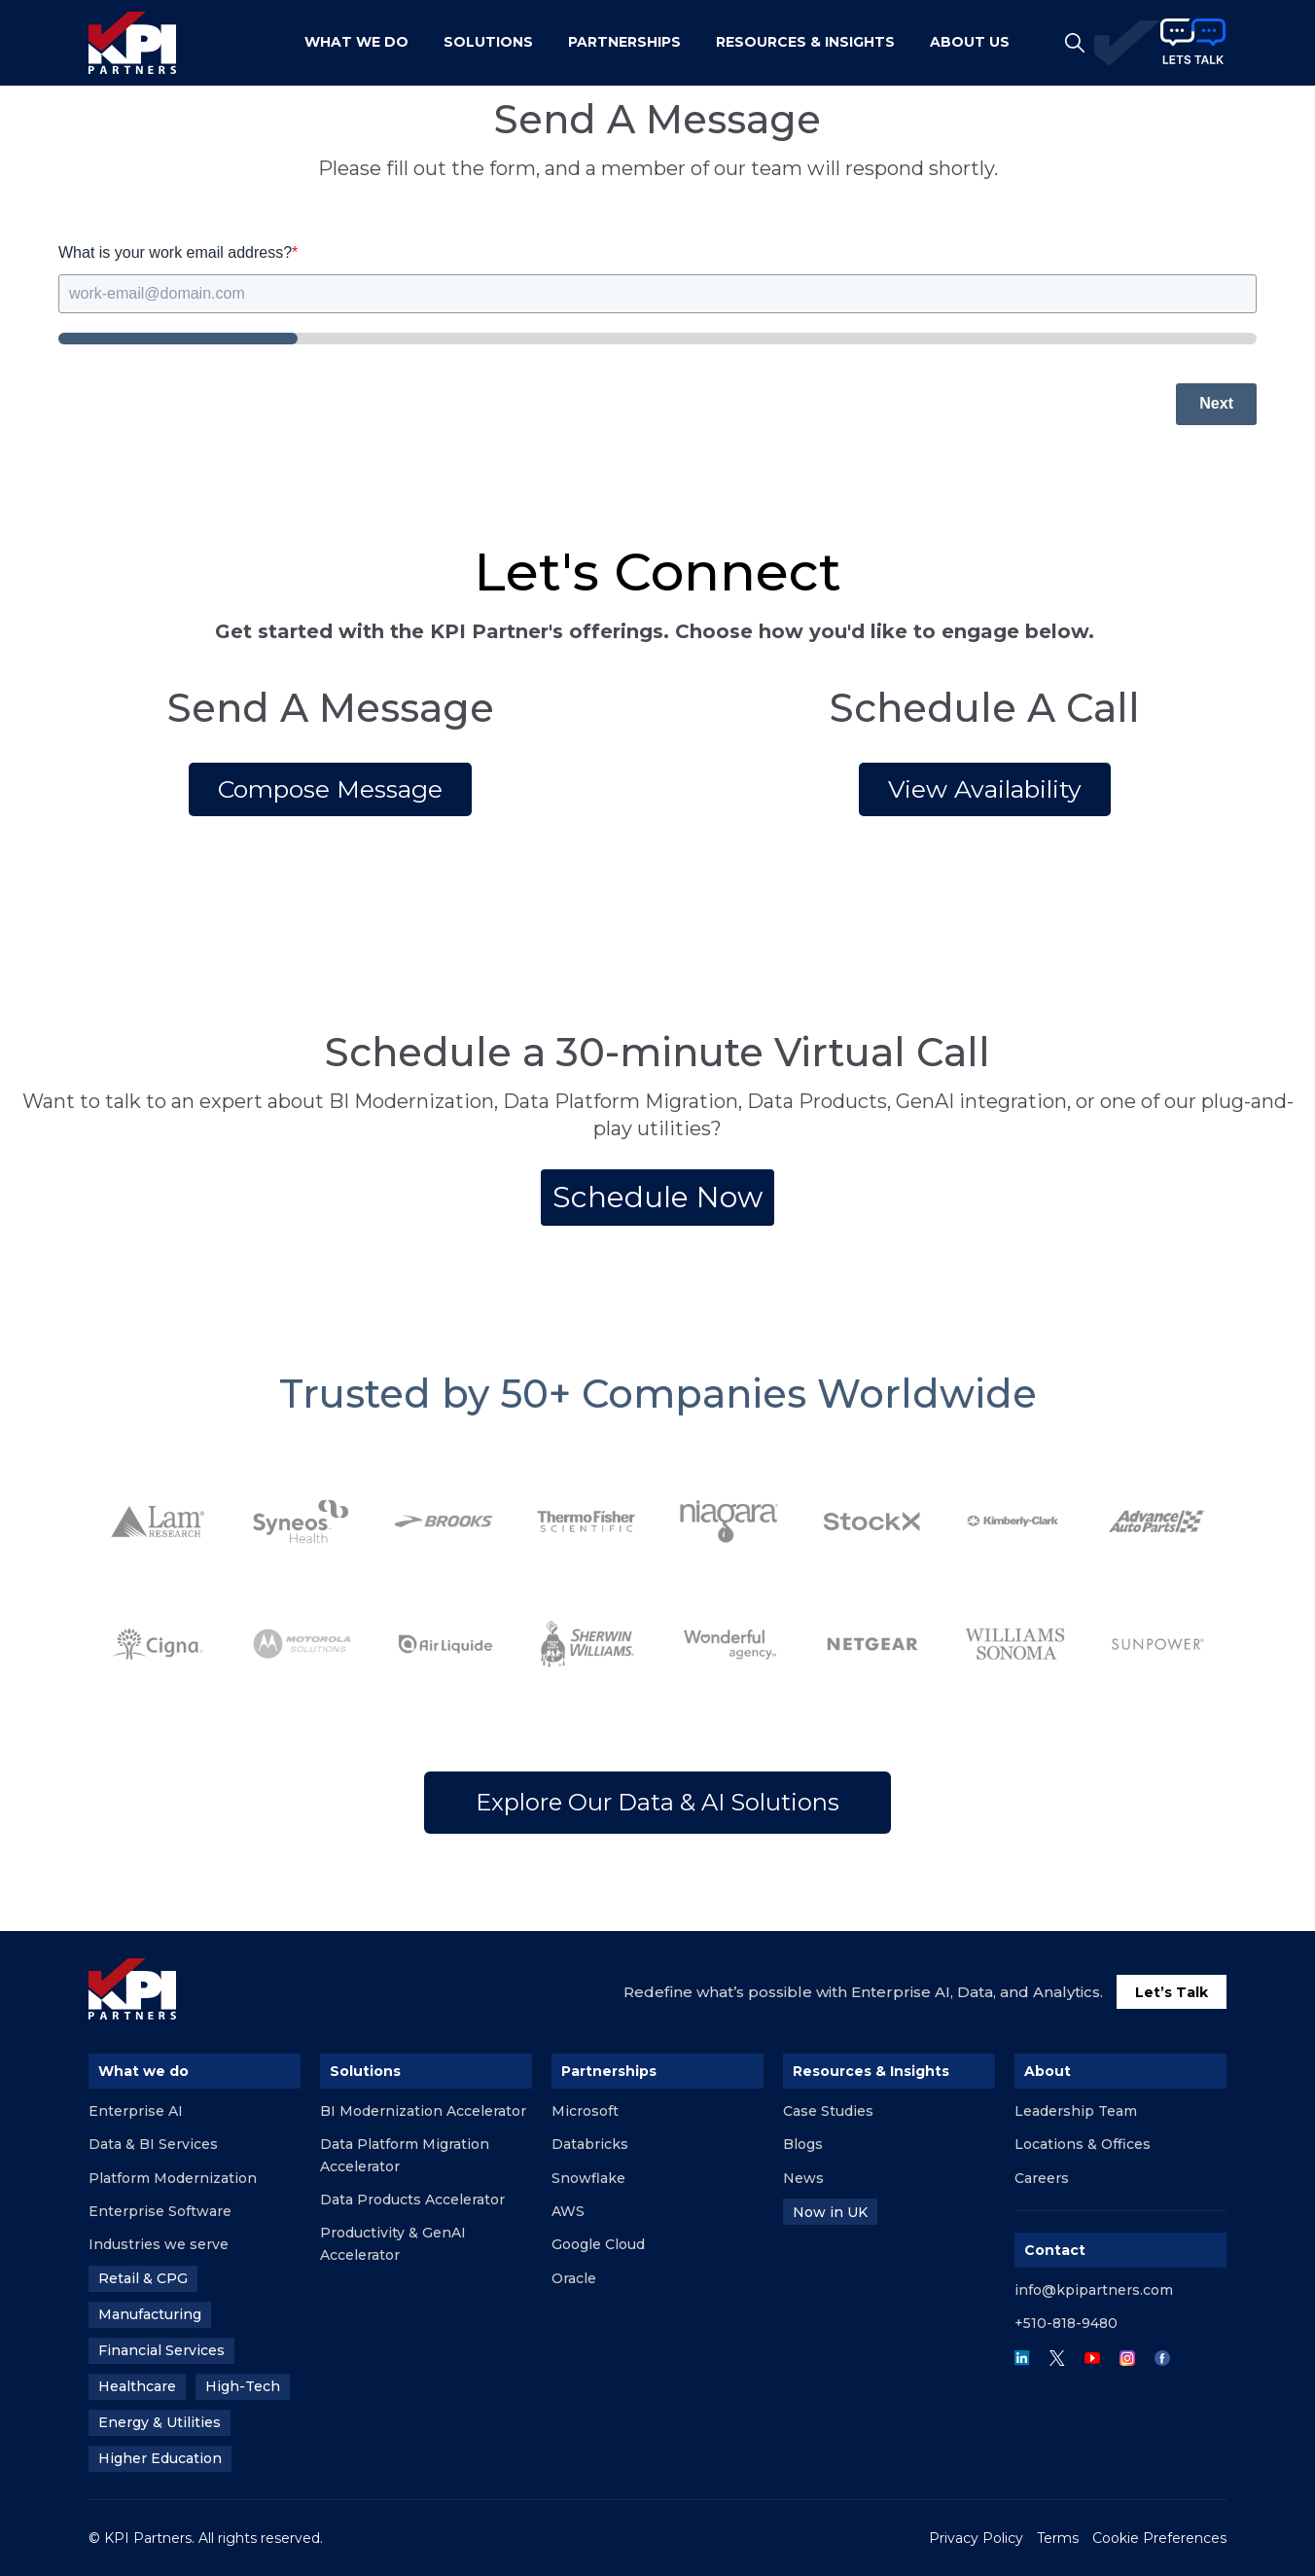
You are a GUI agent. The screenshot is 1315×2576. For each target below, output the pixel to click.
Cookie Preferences (1159, 2538)
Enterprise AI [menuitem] (136, 2111)
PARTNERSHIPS (624, 42)
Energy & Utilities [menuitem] (159, 2422)
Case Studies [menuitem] (828, 2111)
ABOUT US (970, 42)
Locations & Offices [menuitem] (1082, 2144)
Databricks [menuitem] (589, 2144)
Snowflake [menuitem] (588, 2178)
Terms (1058, 2538)
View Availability (985, 789)
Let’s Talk (1171, 1992)
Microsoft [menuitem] (585, 2111)
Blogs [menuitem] (803, 2144)
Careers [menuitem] (1041, 2178)
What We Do (356, 42)
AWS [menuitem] (568, 2211)
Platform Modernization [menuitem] (173, 2178)
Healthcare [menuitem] (137, 2386)
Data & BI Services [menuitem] (153, 2144)
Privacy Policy (976, 2538)
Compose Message (330, 789)
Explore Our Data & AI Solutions (657, 1802)
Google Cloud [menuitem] (598, 2244)
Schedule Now (657, 1197)
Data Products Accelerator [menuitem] (412, 2199)
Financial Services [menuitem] (161, 2350)
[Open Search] (1074, 43)
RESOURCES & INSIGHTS (805, 42)
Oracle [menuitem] (573, 2278)
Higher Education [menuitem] (160, 2458)
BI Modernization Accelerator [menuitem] (423, 2111)
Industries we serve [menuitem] (159, 2244)
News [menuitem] (803, 2178)
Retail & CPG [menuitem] (143, 2278)
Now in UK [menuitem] (830, 2212)
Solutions (488, 42)
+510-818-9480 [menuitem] (1066, 2323)
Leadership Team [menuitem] (1075, 2111)
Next (1216, 403)
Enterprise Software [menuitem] (160, 2211)
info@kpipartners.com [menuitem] (1093, 2290)
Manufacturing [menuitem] (149, 2314)
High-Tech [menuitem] (242, 2386)
